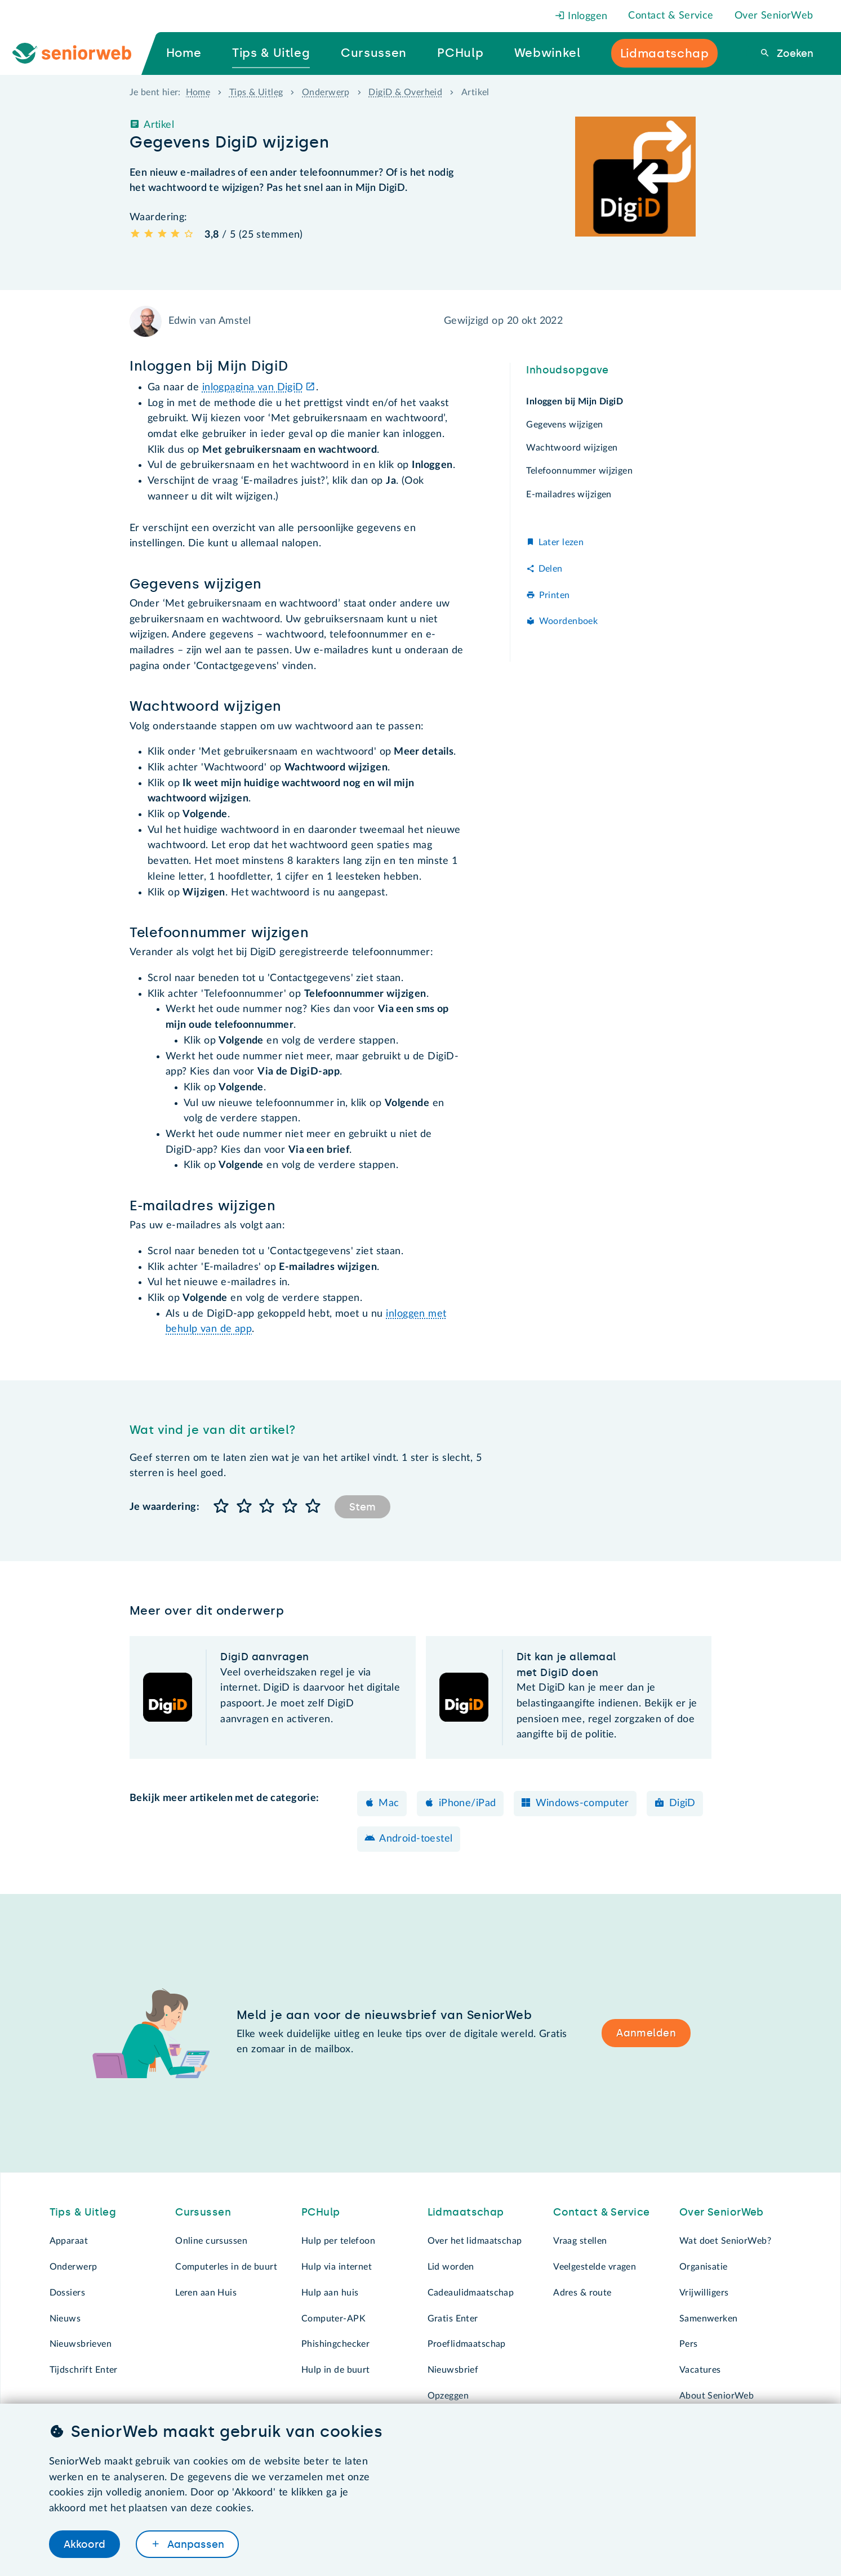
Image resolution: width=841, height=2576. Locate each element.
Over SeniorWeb (774, 16)
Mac (389, 1803)
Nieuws (65, 2318)
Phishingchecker (335, 2343)
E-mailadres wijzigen (569, 494)
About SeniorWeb (716, 2395)
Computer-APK (333, 2318)
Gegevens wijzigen (564, 424)
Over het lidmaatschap (475, 2240)
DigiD (682, 1803)
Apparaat (69, 2240)
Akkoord (84, 2544)
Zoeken (793, 53)
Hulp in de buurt (335, 2369)
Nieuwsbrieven (81, 2343)
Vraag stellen (580, 2240)
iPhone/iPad (467, 1803)
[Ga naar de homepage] (81, 53)
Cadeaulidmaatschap (471, 2292)
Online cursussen (211, 2240)
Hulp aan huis (330, 2292)
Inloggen (581, 16)
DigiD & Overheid (405, 92)
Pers (688, 2343)
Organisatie (703, 2266)
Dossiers (67, 2292)
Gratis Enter (453, 2318)
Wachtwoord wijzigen (571, 447)
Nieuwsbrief (453, 2369)
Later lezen (561, 542)
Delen (551, 568)
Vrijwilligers (704, 2292)
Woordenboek (568, 621)
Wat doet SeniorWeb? (725, 2240)
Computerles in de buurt (226, 2266)
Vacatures (700, 2369)
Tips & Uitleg (256, 92)
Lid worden (451, 2266)
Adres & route (582, 2292)
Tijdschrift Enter (84, 2369)
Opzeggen (448, 2395)
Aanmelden (646, 2033)
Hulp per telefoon (338, 2240)
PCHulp (320, 2212)
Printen (554, 595)
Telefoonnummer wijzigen (579, 470)
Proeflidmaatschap (467, 2343)
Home (198, 92)
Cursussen (203, 2212)
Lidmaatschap (466, 2212)
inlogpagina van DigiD (253, 387)
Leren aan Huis (206, 2292)
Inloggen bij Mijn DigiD (574, 401)
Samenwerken (708, 2318)
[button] (221, 1507)
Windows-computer (582, 1803)
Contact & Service (670, 16)
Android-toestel (415, 1839)
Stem (362, 1507)
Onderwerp (326, 92)
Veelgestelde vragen (594, 2266)
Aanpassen (194, 2544)
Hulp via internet (336, 2266)
